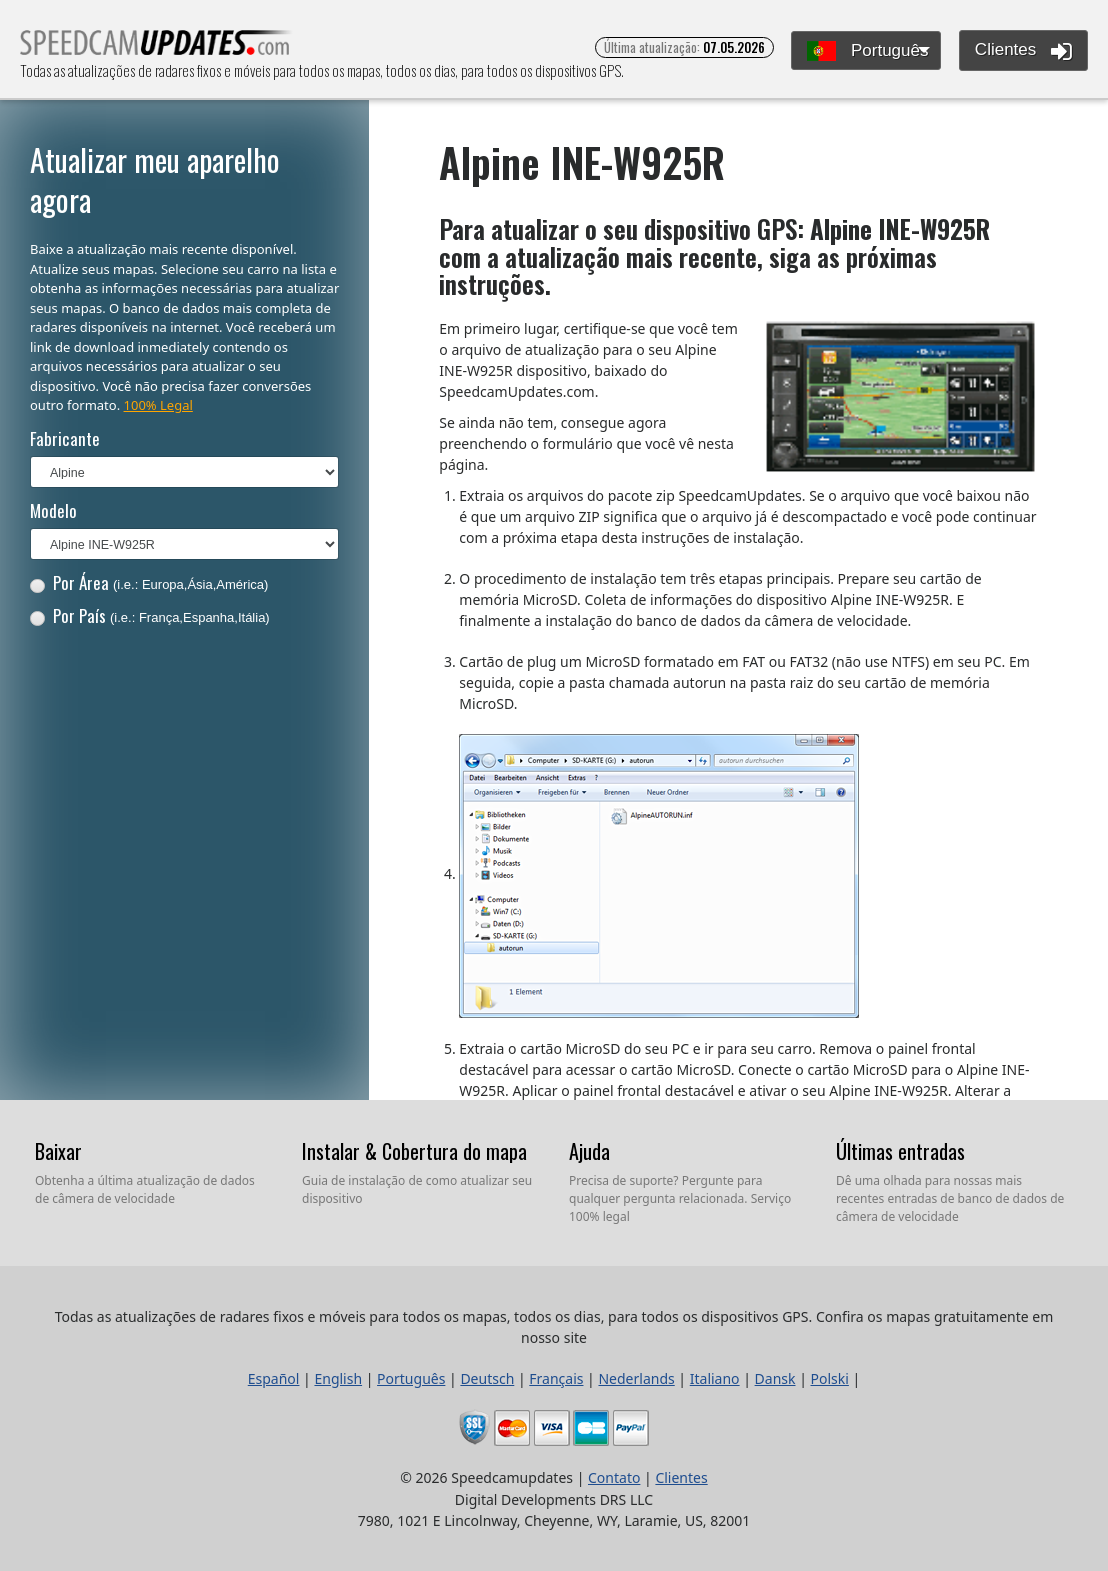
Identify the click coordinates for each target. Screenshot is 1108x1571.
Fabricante (65, 438)
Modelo (53, 510)
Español (274, 1378)
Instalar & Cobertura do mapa (414, 1151)
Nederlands (636, 1378)
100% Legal (158, 405)
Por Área (149, 582)
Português (867, 51)
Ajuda (589, 1151)
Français (556, 1378)
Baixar (58, 1151)
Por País (150, 615)
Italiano (715, 1378)
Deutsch (487, 1378)
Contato (614, 1477)
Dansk (775, 1378)
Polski (830, 1378)
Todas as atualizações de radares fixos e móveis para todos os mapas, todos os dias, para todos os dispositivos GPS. (156, 48)
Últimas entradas (900, 1151)
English (338, 1378)
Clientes (1023, 51)
